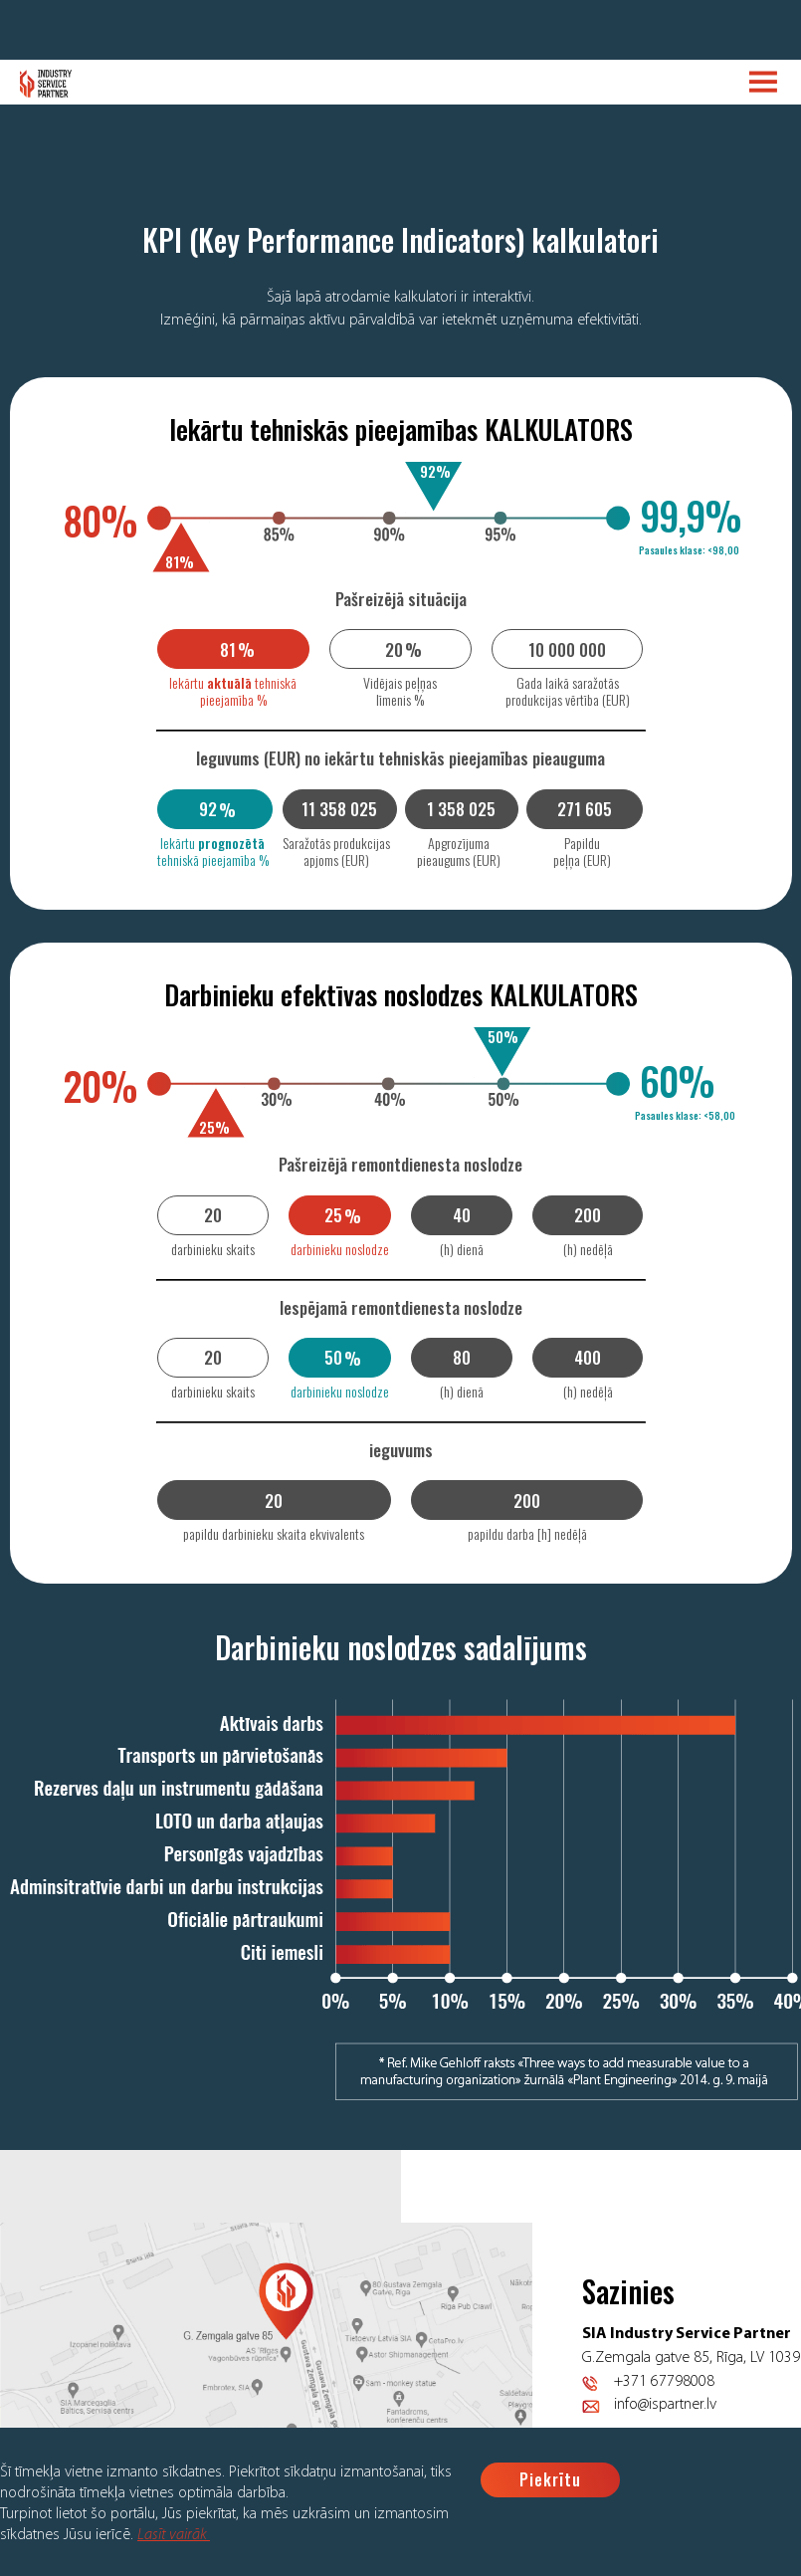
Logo (46, 84)
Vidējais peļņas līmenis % (400, 691)
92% (435, 471)
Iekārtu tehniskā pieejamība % (233, 691)
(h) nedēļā (588, 1248)
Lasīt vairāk (173, 2535)
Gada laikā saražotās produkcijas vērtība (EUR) (567, 691)
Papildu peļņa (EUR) (582, 851)
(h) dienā (462, 1248)
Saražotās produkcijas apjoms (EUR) (336, 851)
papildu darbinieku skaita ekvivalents (273, 1533)
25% (214, 1127)
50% (503, 1036)
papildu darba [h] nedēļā (527, 1533)
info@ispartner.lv (665, 2405)
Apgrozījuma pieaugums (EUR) (459, 851)
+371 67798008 (664, 2382)
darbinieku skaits (213, 1248)
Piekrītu (550, 2479)
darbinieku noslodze (340, 1248)
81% (179, 561)
